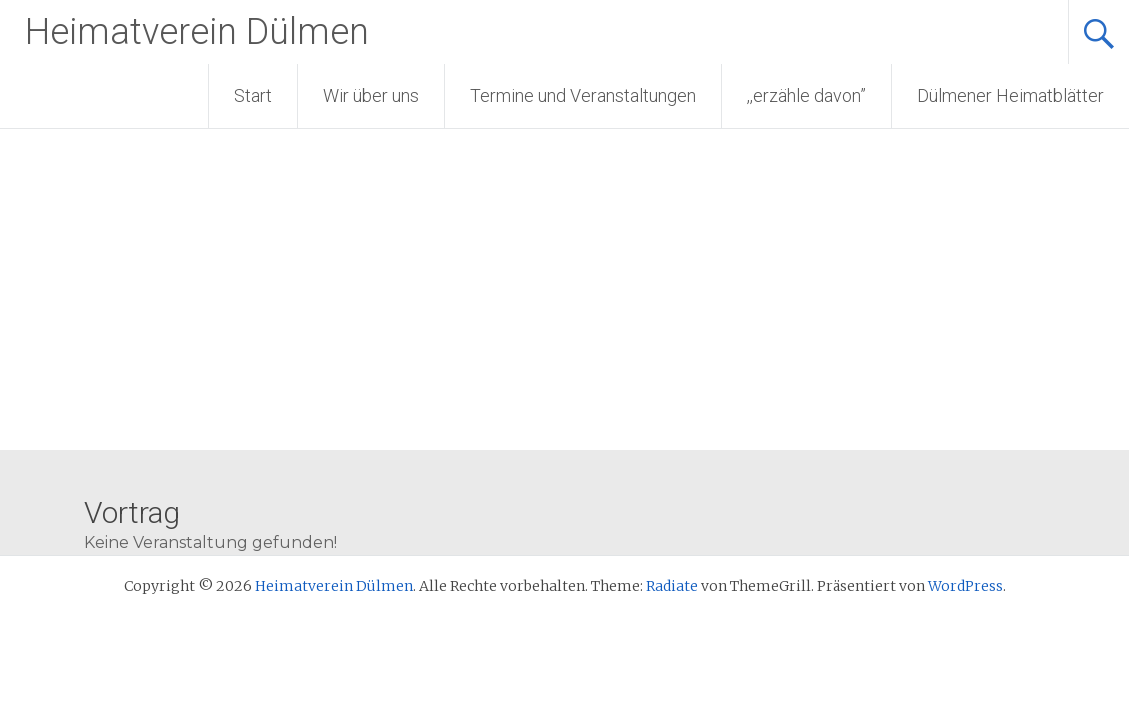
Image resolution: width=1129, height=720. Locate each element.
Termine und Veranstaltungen (583, 95)
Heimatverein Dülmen (197, 32)
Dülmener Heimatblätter (1010, 95)
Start (253, 95)
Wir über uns (371, 95)
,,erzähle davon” (806, 95)
